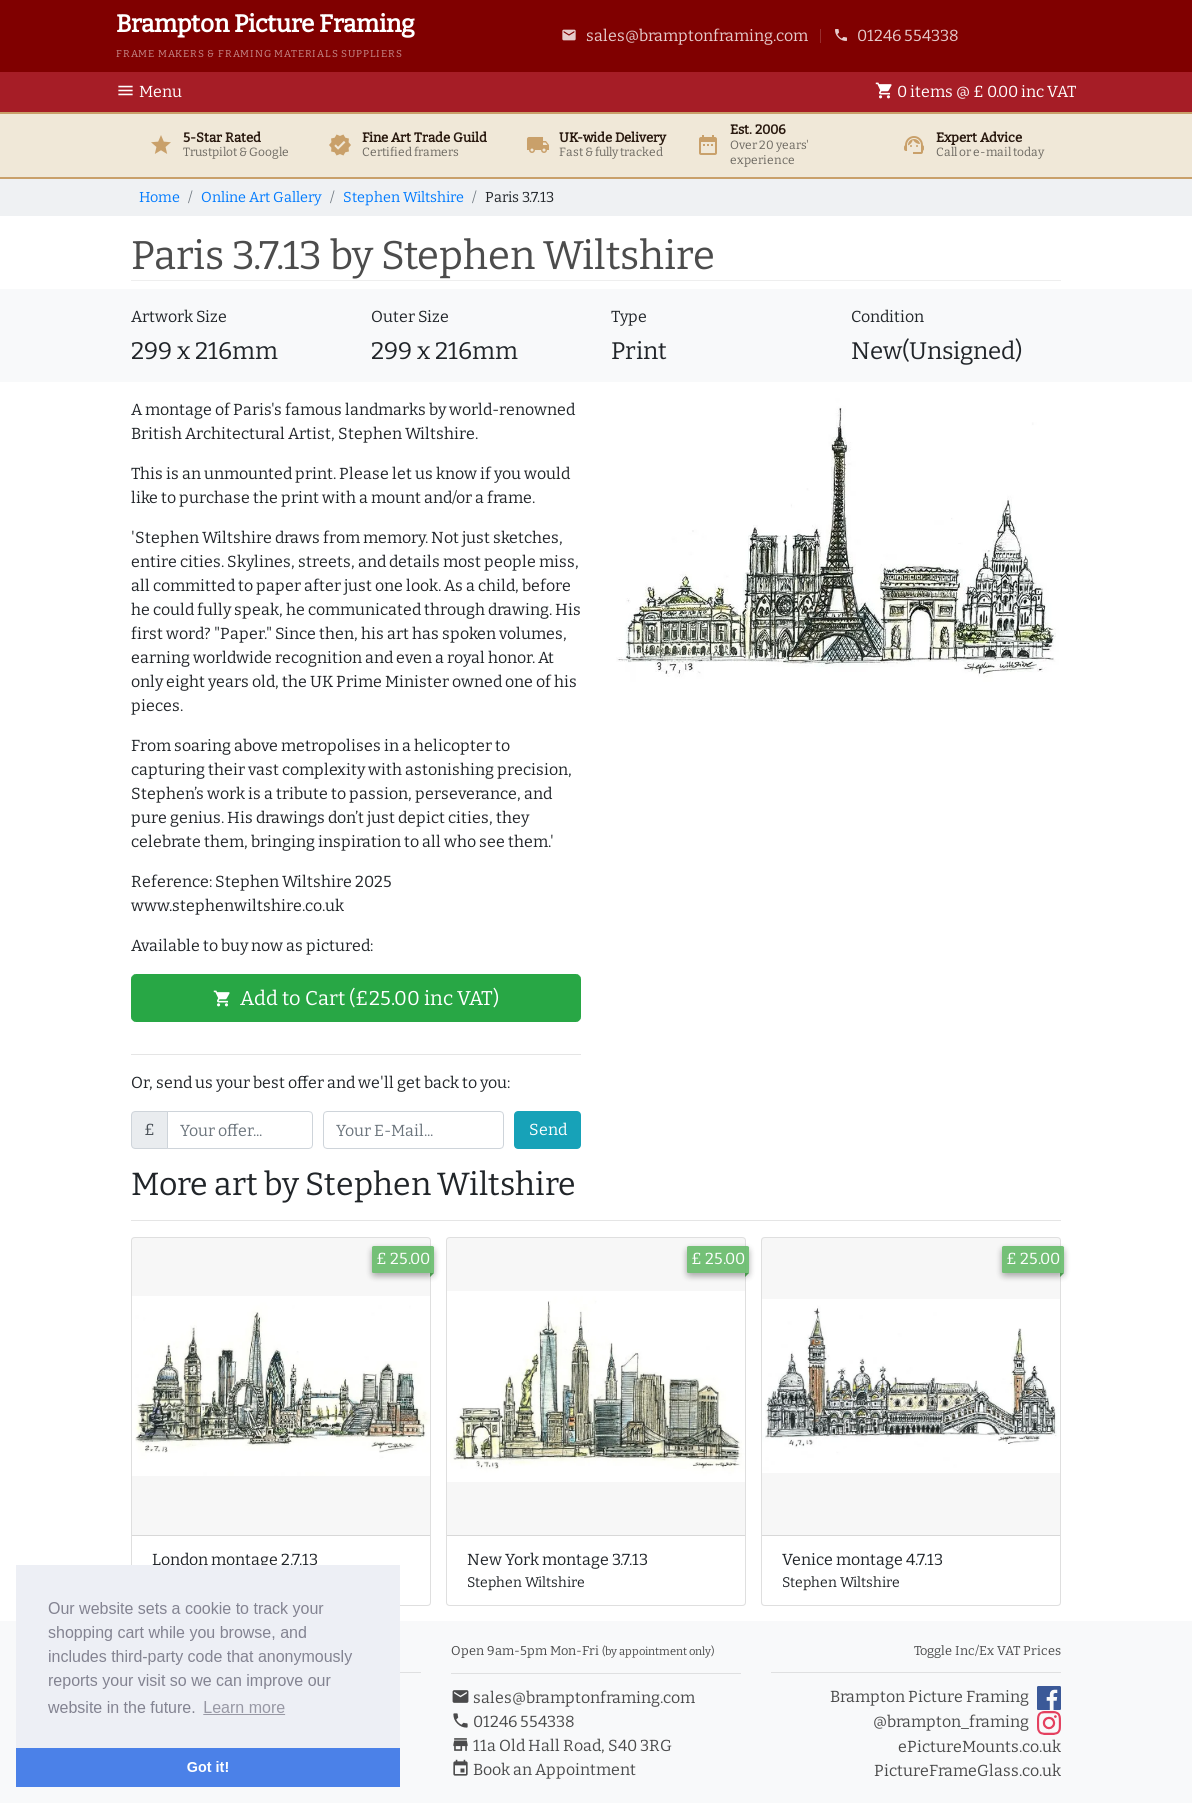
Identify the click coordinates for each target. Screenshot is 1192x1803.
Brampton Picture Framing (945, 1698)
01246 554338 (896, 35)
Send (548, 1129)
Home (159, 197)
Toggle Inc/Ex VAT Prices (987, 1650)
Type (629, 316)
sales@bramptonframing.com (684, 35)
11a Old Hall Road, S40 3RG (561, 1745)
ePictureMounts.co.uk (979, 1746)
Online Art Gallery (261, 197)
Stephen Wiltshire (403, 197)
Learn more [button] (244, 1707)
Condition (887, 316)
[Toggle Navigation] (155, 92)
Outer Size (410, 316)
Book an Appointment (543, 1769)
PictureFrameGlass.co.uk (967, 1770)
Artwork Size (179, 316)
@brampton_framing (967, 1723)
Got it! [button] (208, 1767)
